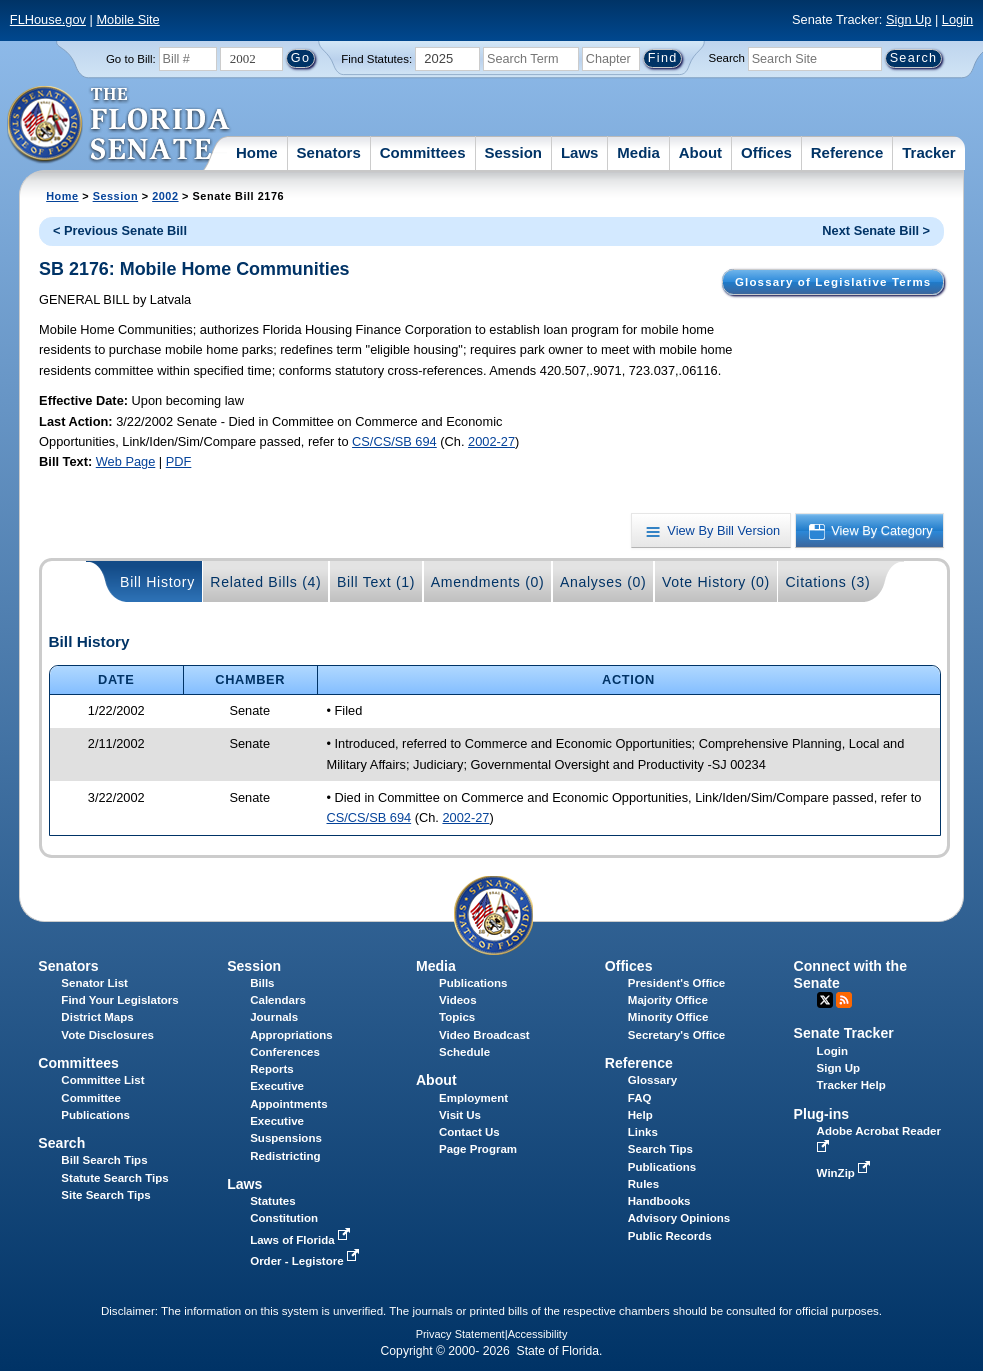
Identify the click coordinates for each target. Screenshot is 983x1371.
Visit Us (460, 1115)
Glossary (652, 1080)
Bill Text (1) (376, 582)
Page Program (478, 1149)
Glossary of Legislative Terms (833, 282)
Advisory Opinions (679, 1218)
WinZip (845, 1173)
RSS (844, 1000)
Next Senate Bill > (876, 230)
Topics (457, 1017)
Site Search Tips (105, 1195)
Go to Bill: (131, 59)
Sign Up (909, 19)
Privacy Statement (460, 1334)
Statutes (272, 1201)
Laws (580, 152)
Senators (329, 152)
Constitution (284, 1218)
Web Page (126, 461)
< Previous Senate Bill (120, 230)
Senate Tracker (844, 1033)
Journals (274, 1017)
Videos (458, 1000)
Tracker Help (851, 1085)
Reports (272, 1069)
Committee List (102, 1080)
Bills (262, 983)
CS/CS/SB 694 (394, 441)
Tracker (928, 152)
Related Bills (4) (265, 582)
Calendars (278, 1000)
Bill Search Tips (104, 1160)
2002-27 (491, 441)
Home (257, 152)
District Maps (97, 1017)
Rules (643, 1184)
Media (638, 152)
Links (643, 1132)
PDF (179, 461)
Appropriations (291, 1035)
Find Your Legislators (119, 1000)
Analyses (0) (603, 582)
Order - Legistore (306, 1261)
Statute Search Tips (114, 1178)
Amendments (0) (488, 582)
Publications (473, 983)
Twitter (825, 1000)
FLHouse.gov (48, 19)
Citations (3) (827, 582)
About (700, 152)
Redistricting (285, 1156)
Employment (473, 1098)
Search (727, 58)
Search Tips (660, 1149)
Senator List (94, 983)
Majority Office (668, 1000)
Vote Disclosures (107, 1035)
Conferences (285, 1052)
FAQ (640, 1098)
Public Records (670, 1236)
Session (513, 152)
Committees (423, 152)
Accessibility (538, 1334)
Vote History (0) (716, 582)
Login (957, 19)
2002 (165, 196)
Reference (847, 152)
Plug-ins (822, 1114)
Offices (766, 152)
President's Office (676, 983)
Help (640, 1115)
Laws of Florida (302, 1240)
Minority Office (668, 1017)
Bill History (157, 582)
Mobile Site (127, 19)
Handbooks (659, 1201)
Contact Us (469, 1132)
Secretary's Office (676, 1035)
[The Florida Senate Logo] (119, 125)
